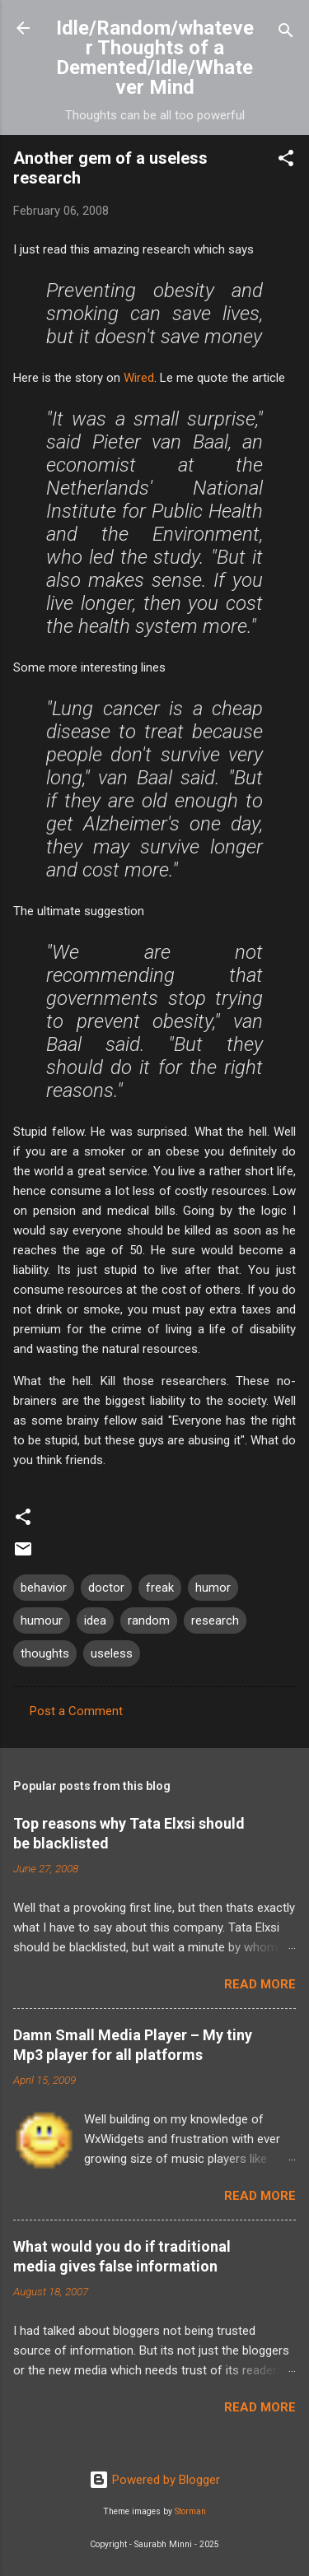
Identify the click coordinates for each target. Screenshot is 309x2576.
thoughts (45, 1653)
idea (95, 1620)
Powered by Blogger (154, 2479)
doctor (106, 1587)
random (149, 1620)
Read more (260, 1984)
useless (112, 1653)
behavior (44, 1587)
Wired (139, 377)
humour (42, 1620)
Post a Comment (76, 1711)
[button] (286, 161)
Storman (190, 2511)
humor (213, 1587)
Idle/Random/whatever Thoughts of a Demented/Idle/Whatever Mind (155, 57)
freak (160, 1587)
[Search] (286, 33)
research (215, 1620)
